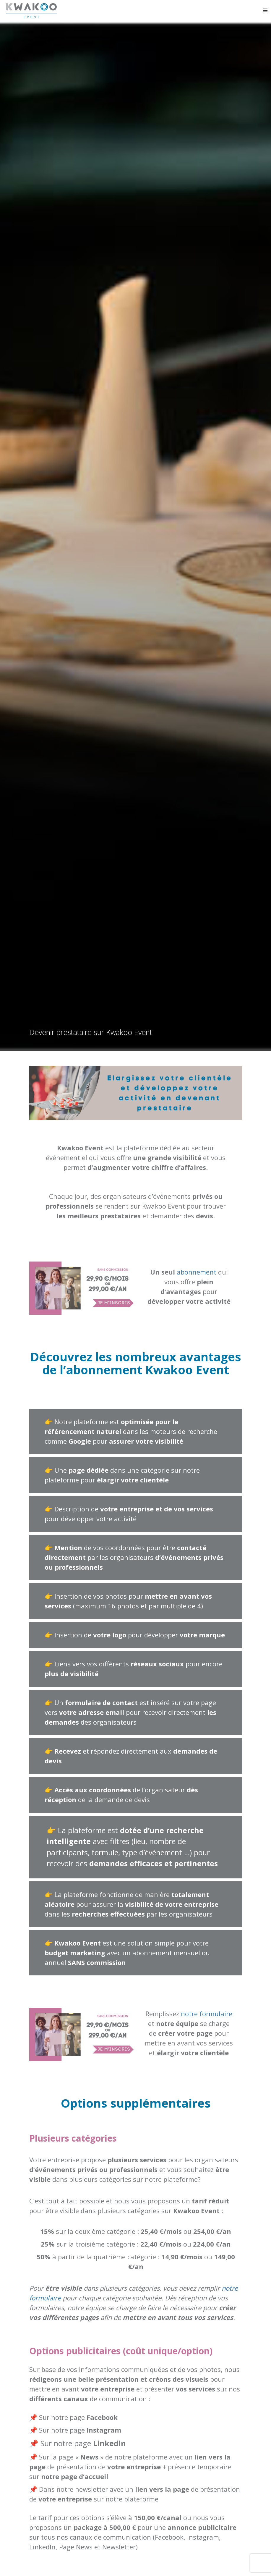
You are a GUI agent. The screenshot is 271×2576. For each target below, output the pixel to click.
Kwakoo (35, 10)
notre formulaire (206, 2013)
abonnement (196, 1271)
